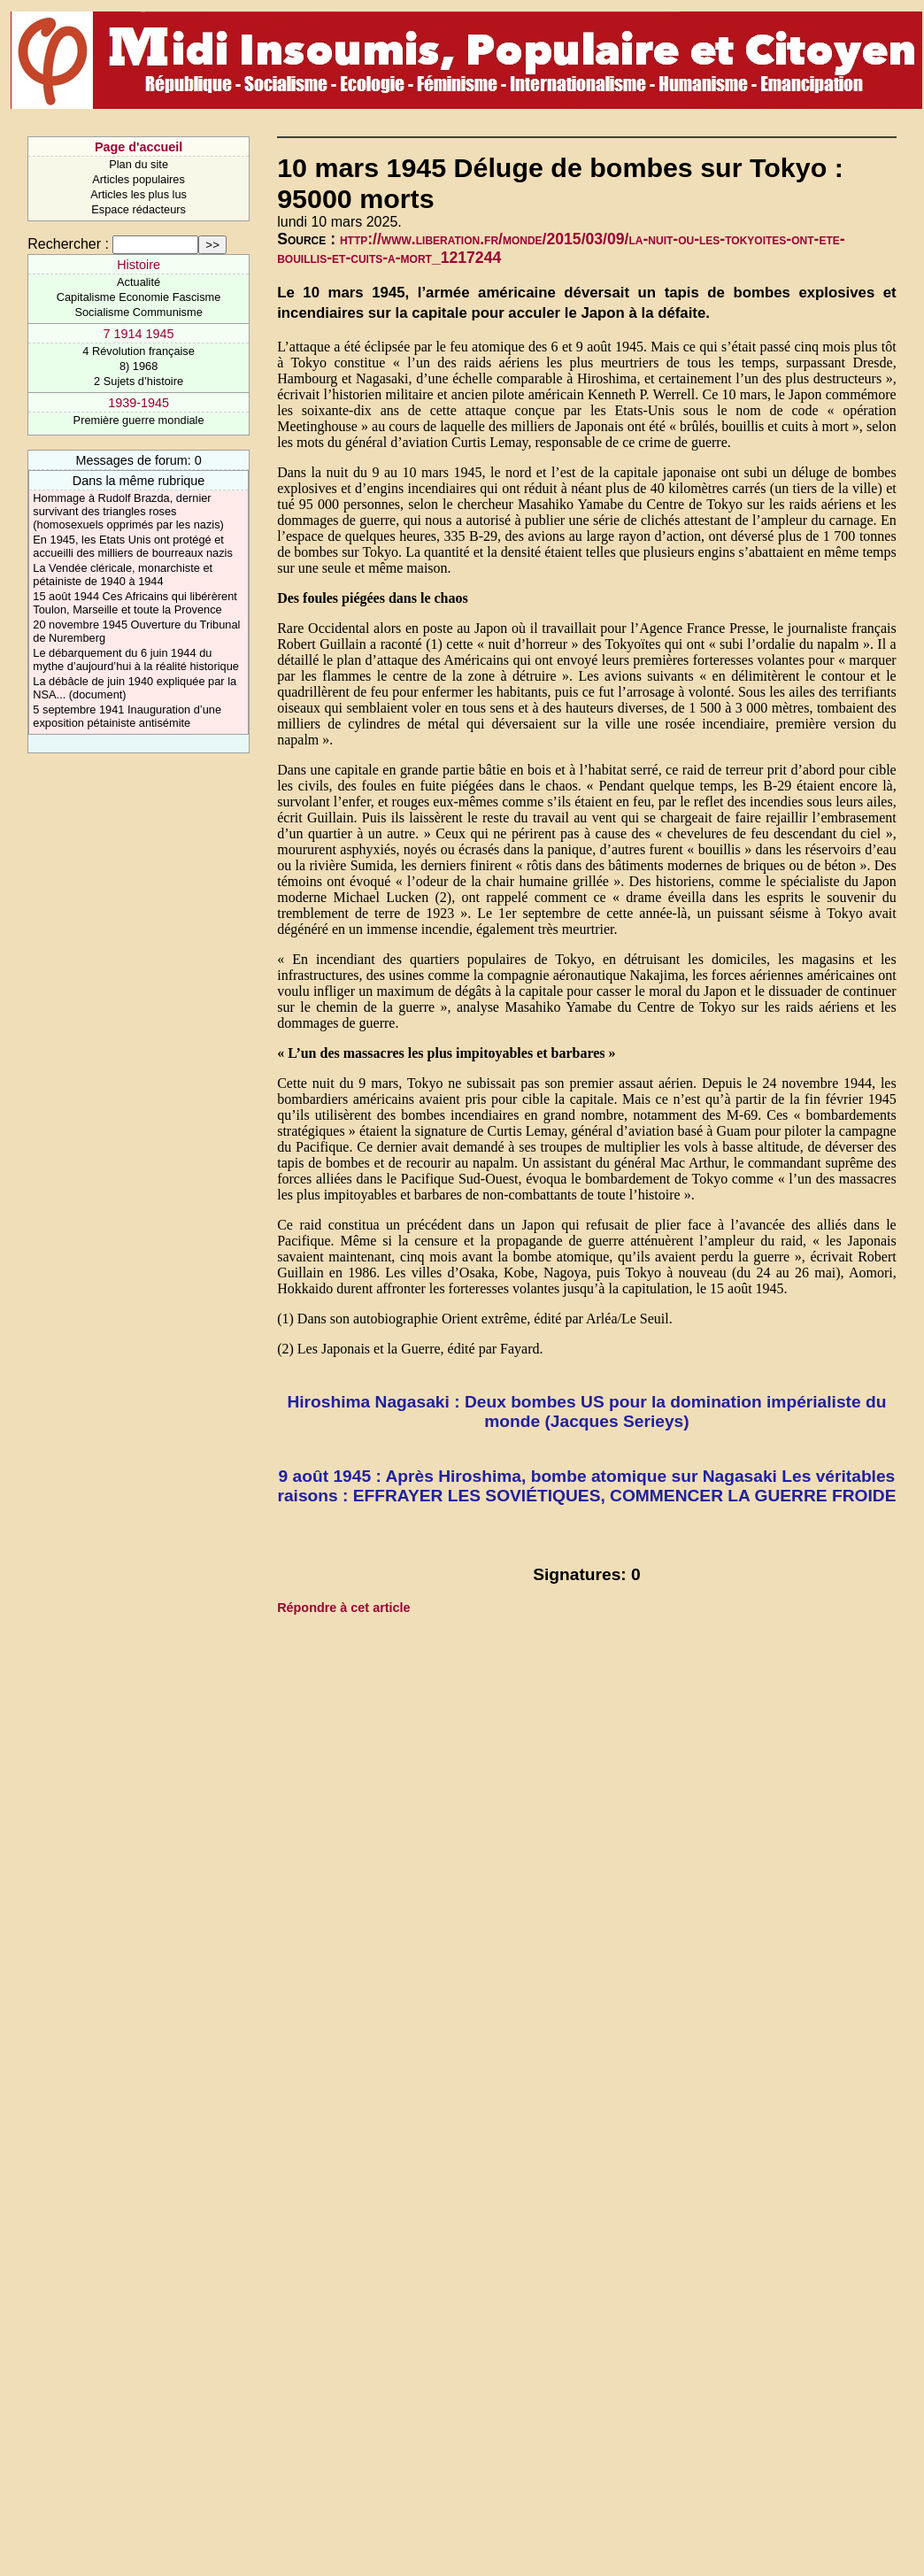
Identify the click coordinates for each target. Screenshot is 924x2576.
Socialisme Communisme (138, 312)
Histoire (138, 265)
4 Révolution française (138, 351)
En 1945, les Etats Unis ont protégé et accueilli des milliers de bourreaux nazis (132, 546)
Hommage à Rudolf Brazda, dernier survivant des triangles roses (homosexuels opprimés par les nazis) (128, 511)
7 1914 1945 (139, 334)
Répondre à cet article (343, 1607)
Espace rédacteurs (138, 209)
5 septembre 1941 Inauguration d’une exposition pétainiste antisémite (127, 716)
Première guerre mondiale (138, 420)
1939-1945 (138, 403)
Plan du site (138, 164)
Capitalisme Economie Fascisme (139, 297)
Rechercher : (68, 243)
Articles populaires (138, 179)
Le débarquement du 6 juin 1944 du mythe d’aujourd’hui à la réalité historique (136, 659)
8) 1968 (138, 366)
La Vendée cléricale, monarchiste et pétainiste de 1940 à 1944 (122, 574)
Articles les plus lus (138, 194)
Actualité (138, 282)
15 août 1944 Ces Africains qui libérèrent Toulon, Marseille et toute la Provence (135, 603)
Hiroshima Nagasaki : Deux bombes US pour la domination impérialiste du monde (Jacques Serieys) (586, 1411)
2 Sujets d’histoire (138, 381)
